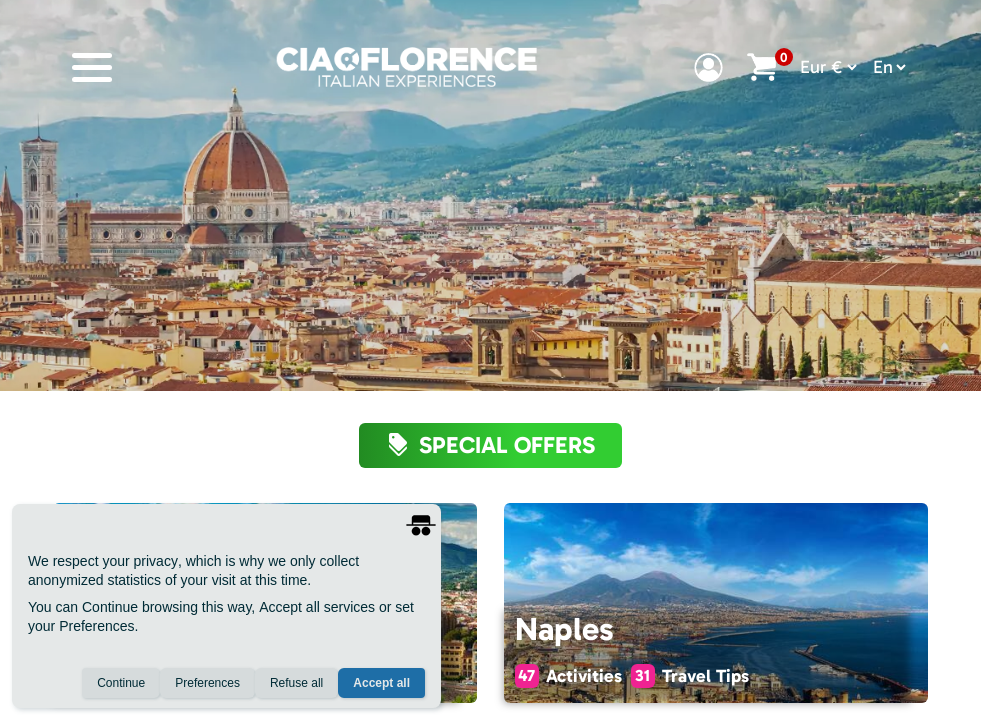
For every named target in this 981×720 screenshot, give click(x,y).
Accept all (381, 683)
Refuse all (296, 683)
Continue (121, 683)
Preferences (207, 683)
